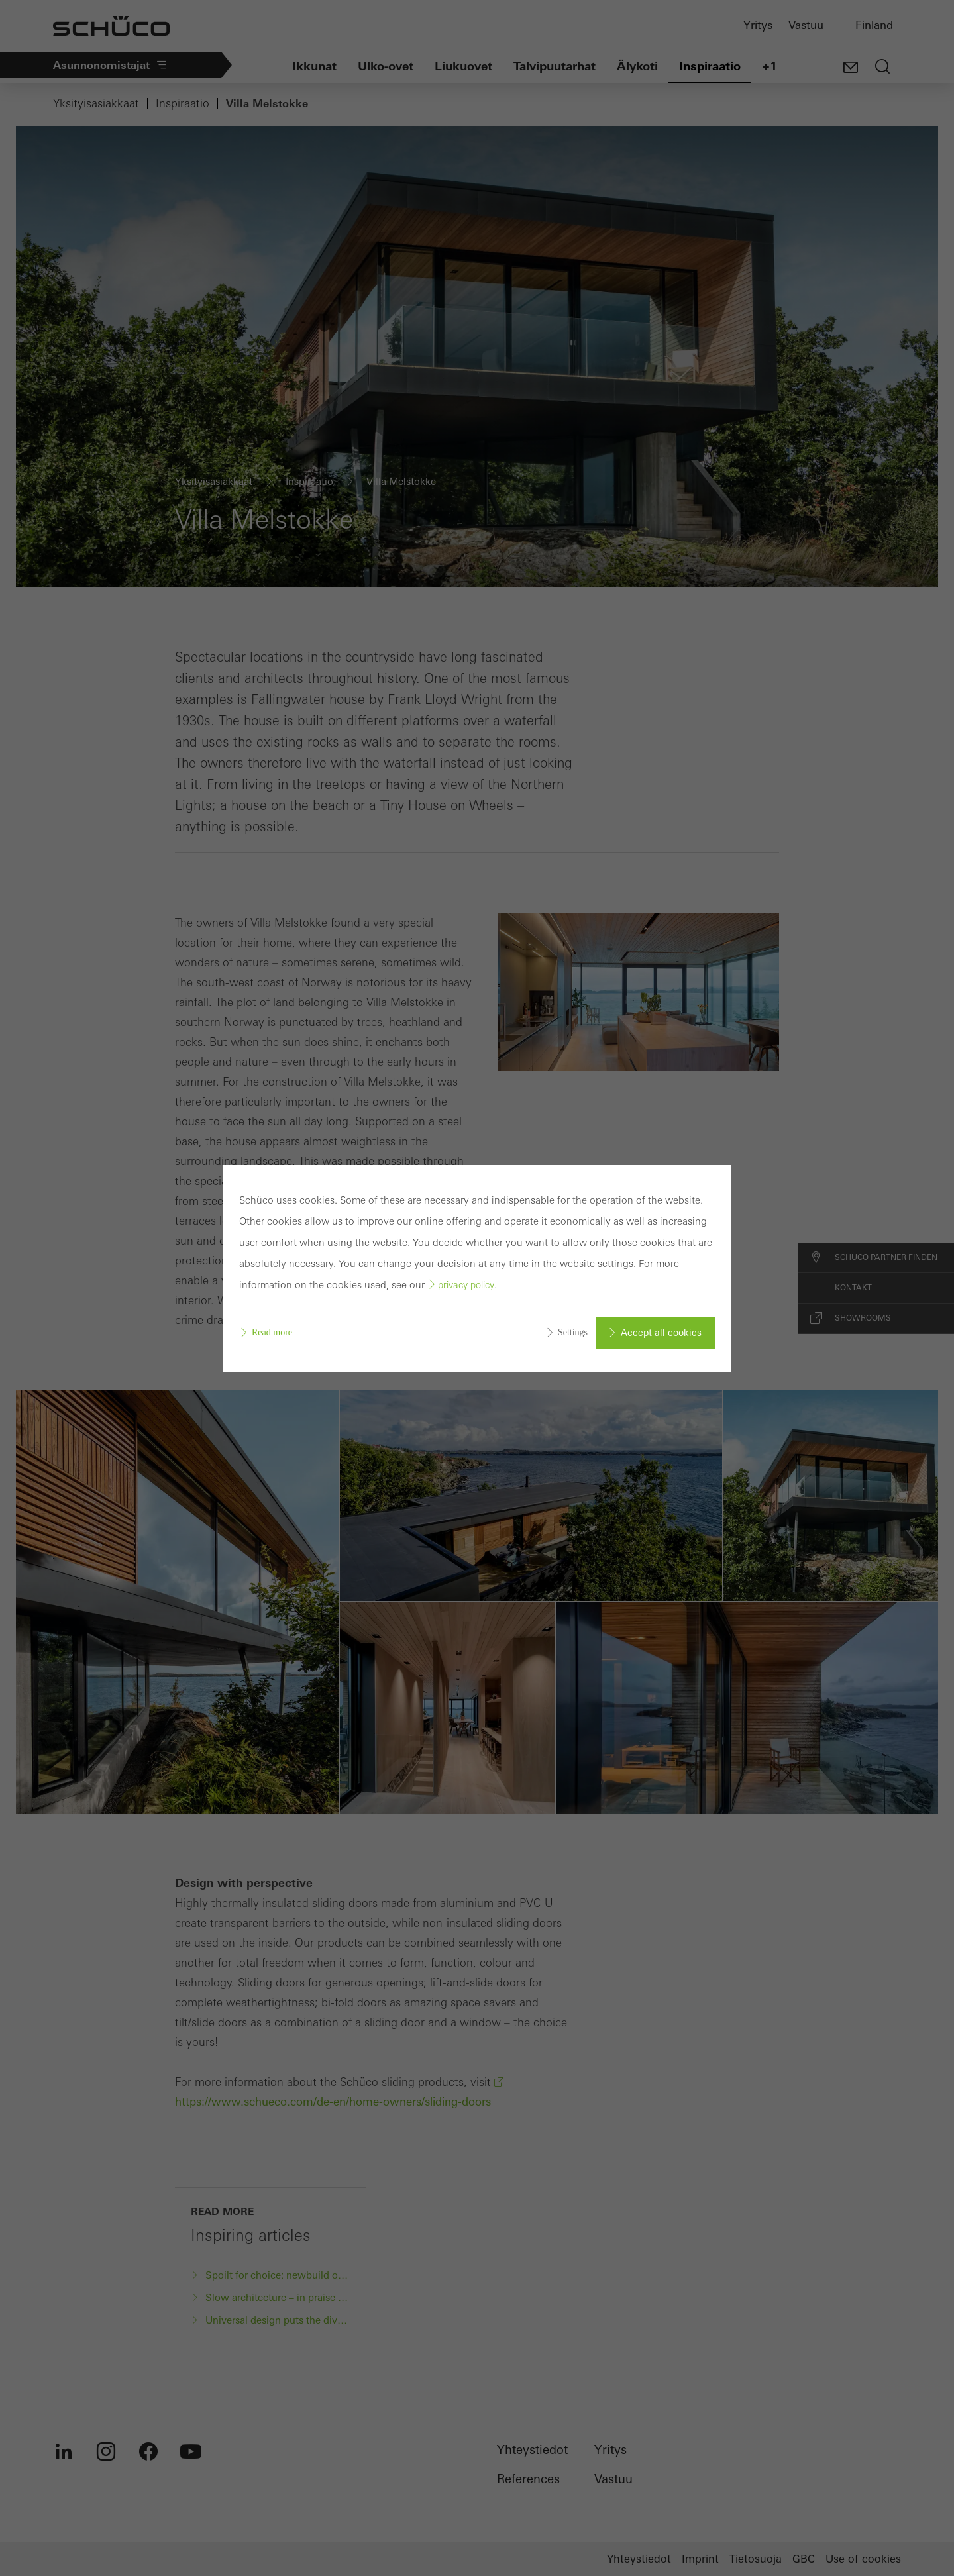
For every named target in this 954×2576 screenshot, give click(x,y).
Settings (573, 1332)
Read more (272, 1332)
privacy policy (466, 1285)
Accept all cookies (661, 1333)
